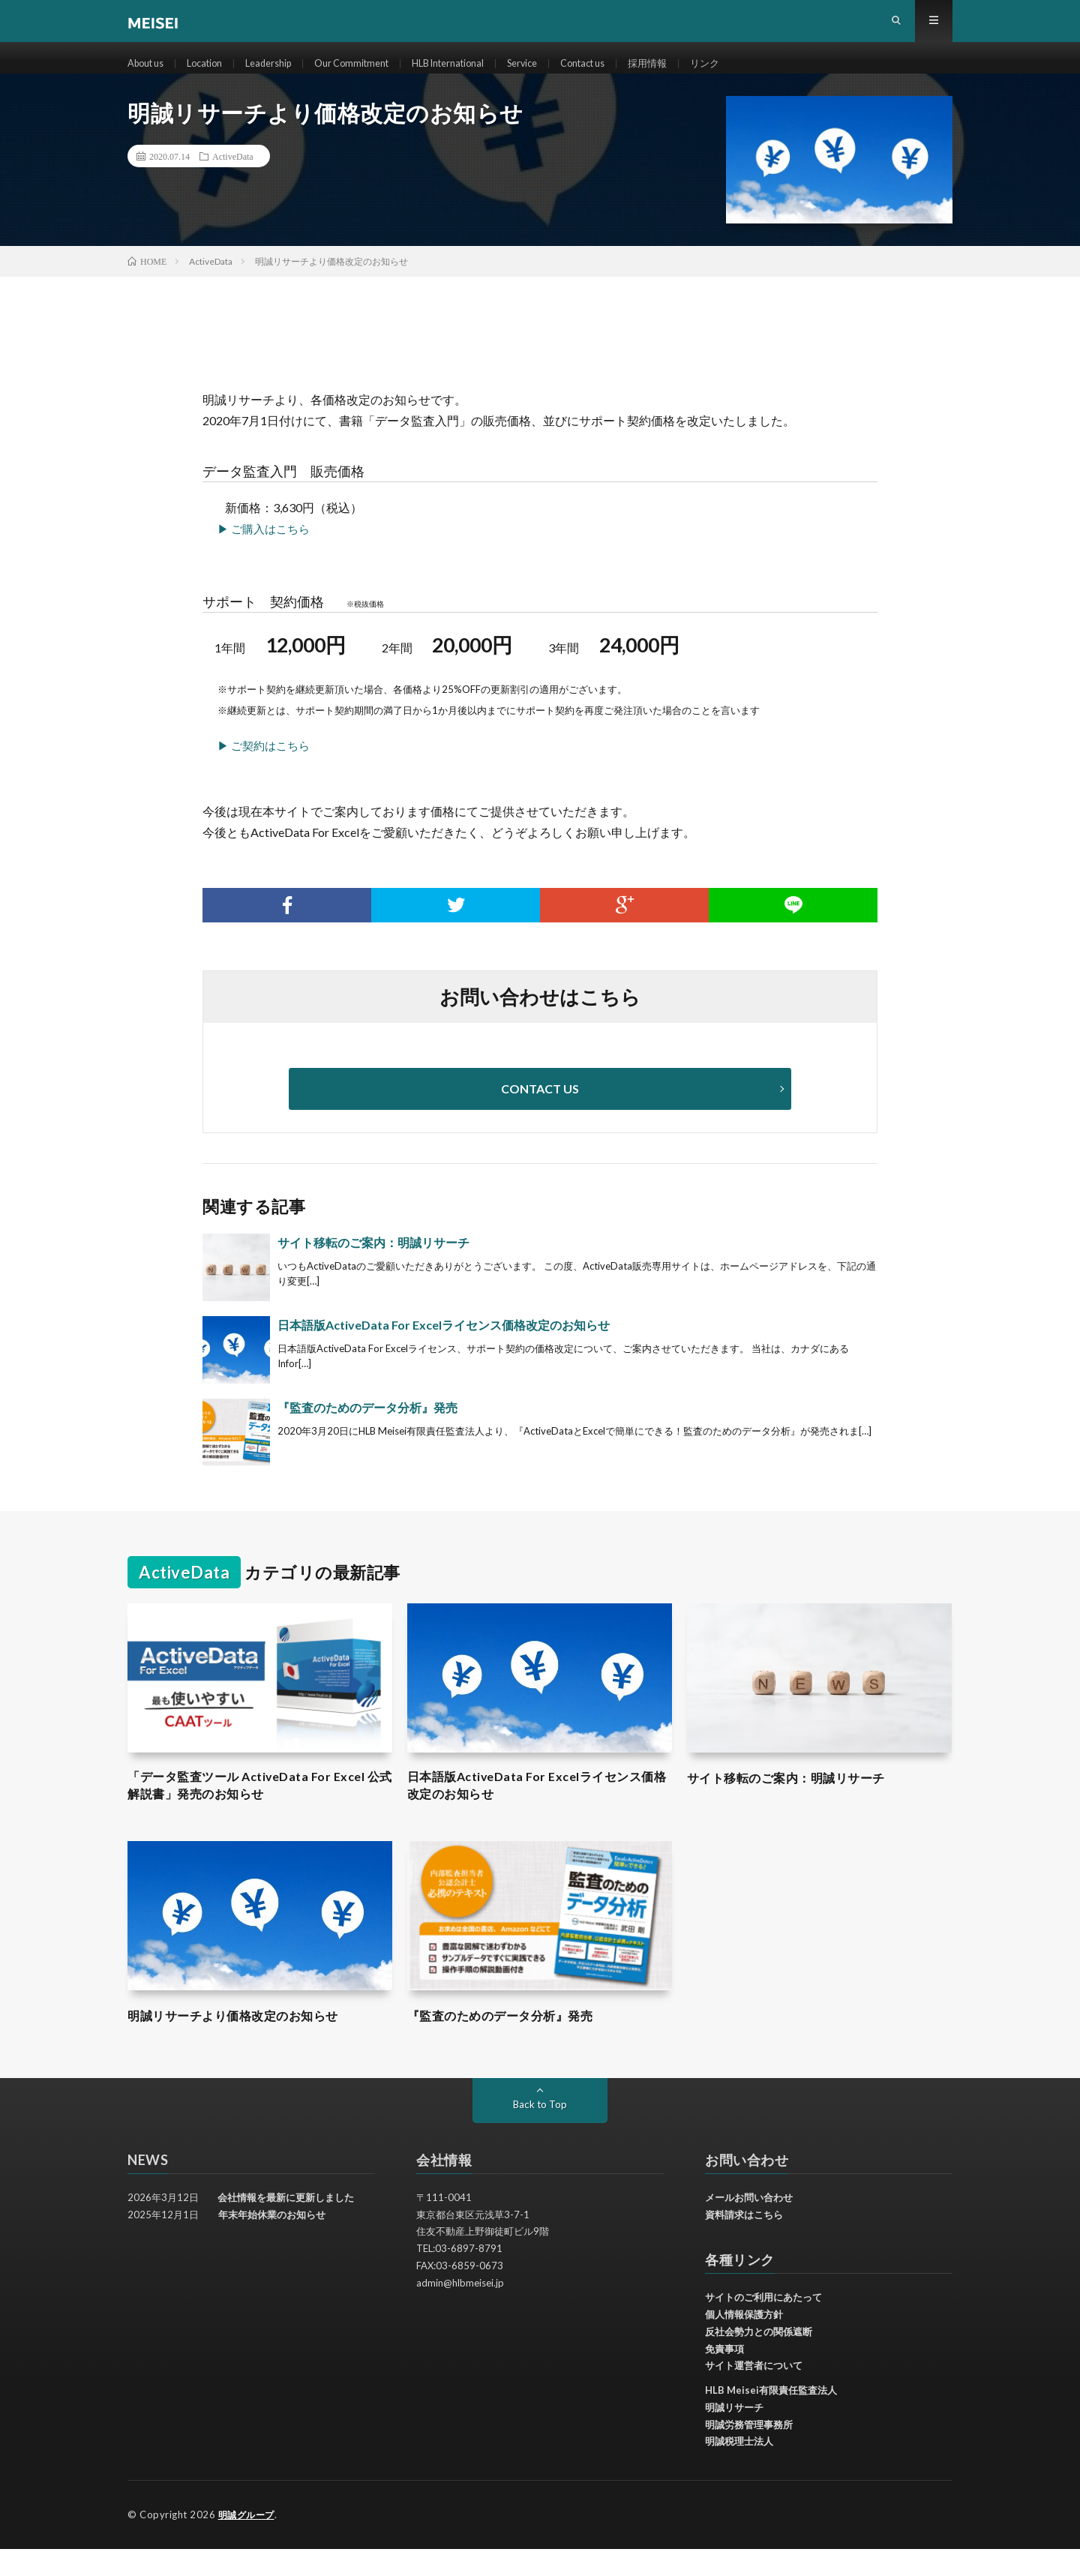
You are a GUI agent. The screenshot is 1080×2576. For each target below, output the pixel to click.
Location (214, 74)
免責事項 (724, 2377)
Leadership (284, 74)
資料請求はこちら (744, 2242)
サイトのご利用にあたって (763, 2325)
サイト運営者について (753, 2393)
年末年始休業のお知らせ (272, 2242)
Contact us (629, 74)
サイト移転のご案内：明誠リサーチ (374, 1266)
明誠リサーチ (734, 2435)
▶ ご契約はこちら (264, 769)
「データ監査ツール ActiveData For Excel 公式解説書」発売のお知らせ (259, 1810)
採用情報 (700, 74)
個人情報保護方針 (744, 2342)
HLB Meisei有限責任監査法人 (771, 2418)
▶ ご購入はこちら (264, 552)
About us (149, 74)
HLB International (480, 74)
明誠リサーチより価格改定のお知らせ (246, 2043)
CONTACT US (540, 1112)
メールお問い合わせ (749, 2225)
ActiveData (233, 179)
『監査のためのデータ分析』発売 (368, 1431)
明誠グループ (248, 2542)
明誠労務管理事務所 (749, 2452)
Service (562, 74)
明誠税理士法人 (739, 2469)
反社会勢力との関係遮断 (758, 2359)
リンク (760, 74)
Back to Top (540, 2131)
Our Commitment (374, 74)
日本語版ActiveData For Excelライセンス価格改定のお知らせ (444, 1349)
